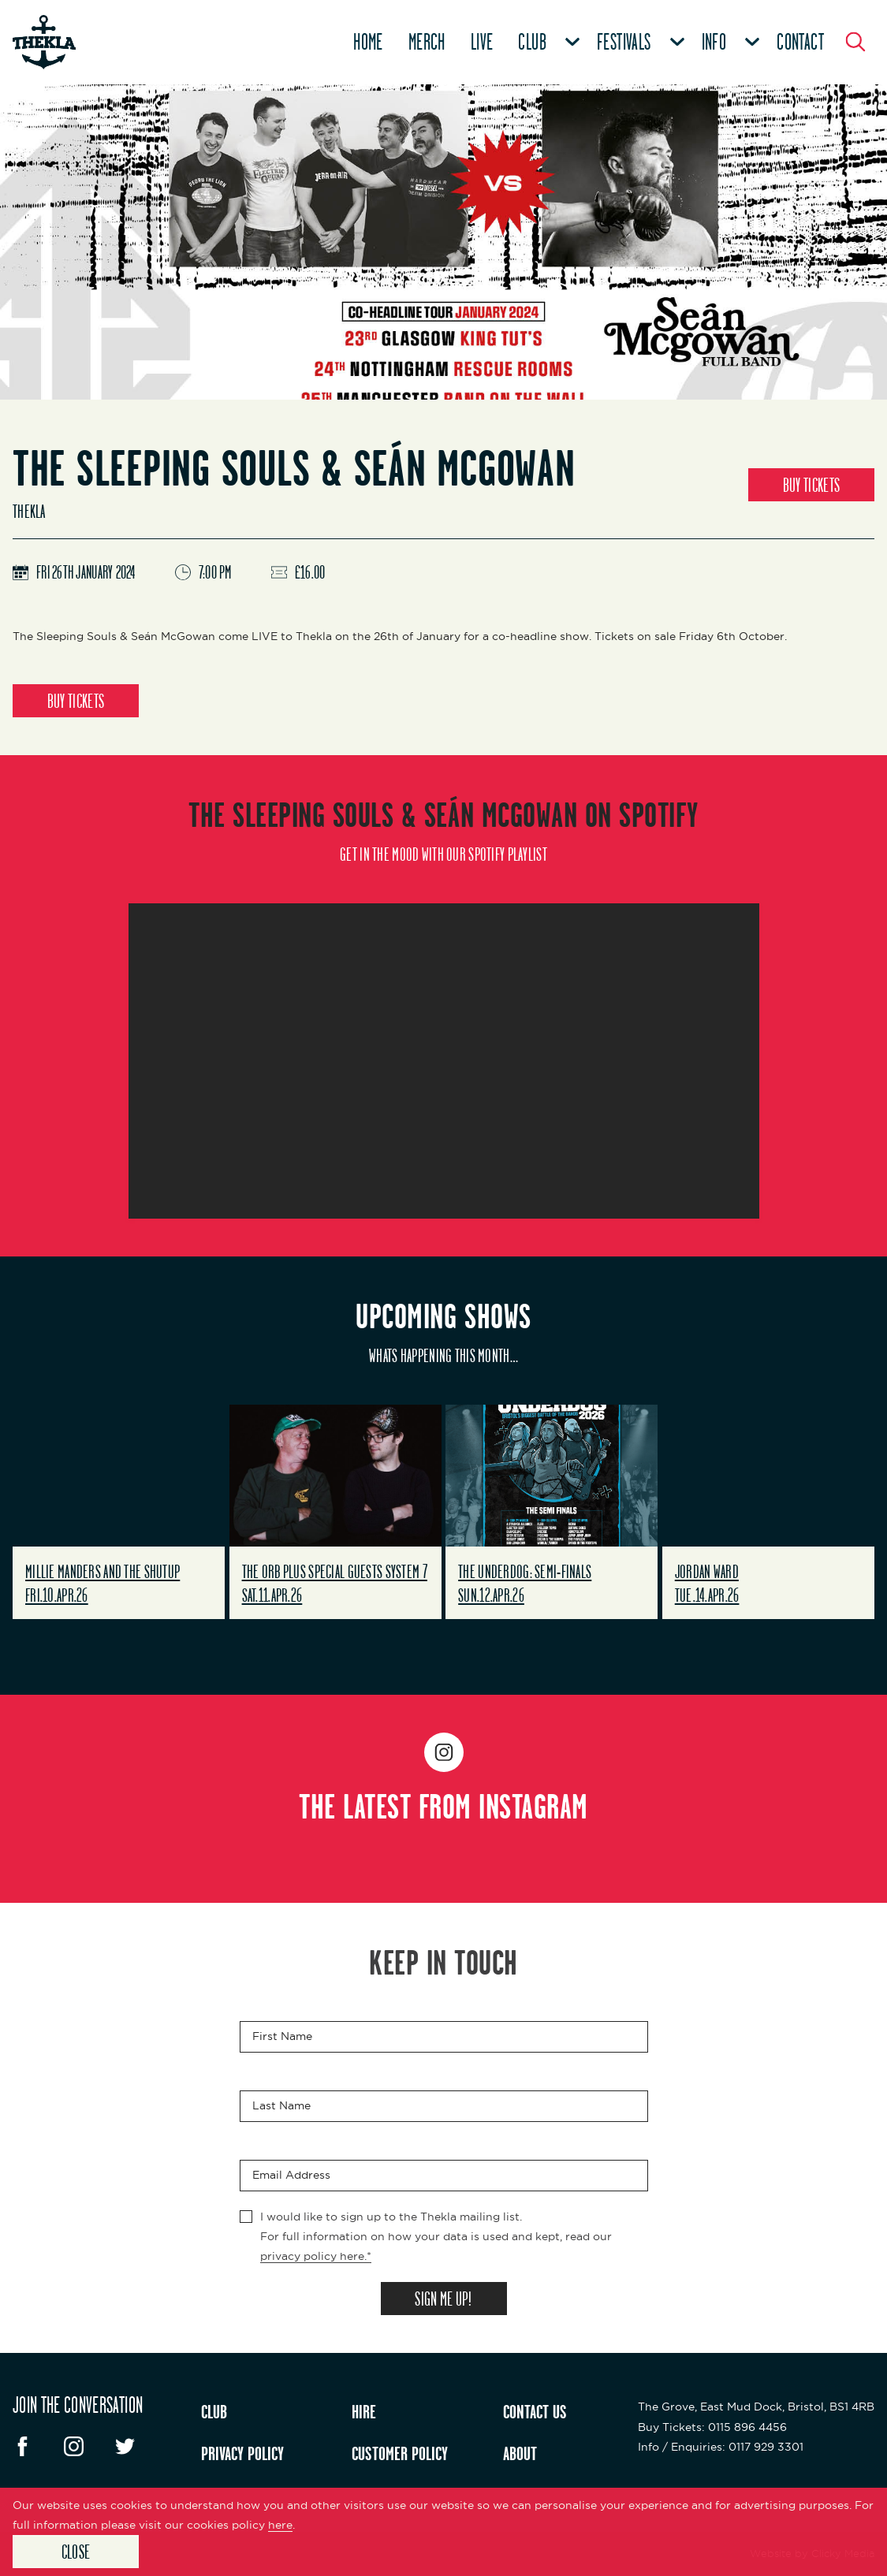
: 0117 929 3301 (720, 2446)
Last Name (281, 2105)
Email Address (291, 2174)
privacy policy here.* (315, 2256)
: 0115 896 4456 (712, 2427)
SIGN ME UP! (443, 2299)
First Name (282, 2036)
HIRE (364, 2411)
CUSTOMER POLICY (400, 2453)
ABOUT (520, 2453)
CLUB (214, 2411)
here (280, 2524)
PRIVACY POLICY (242, 2453)
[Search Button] (855, 42)
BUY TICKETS (811, 485)
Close (76, 2552)
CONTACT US (535, 2411)
